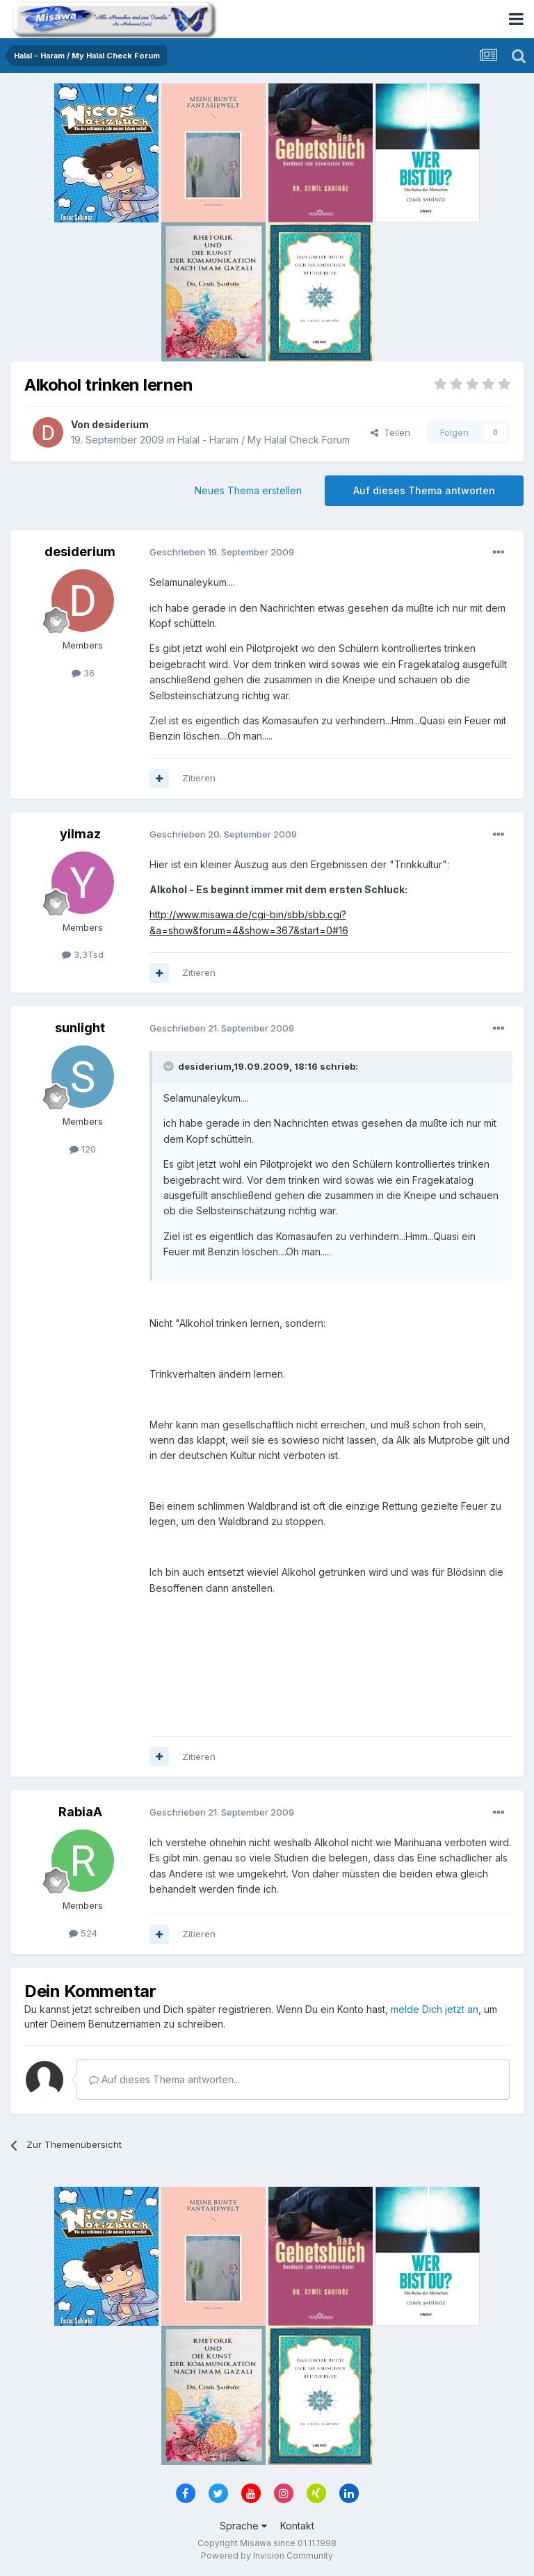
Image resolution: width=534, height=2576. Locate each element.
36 (83, 672)
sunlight (80, 1027)
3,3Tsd (83, 954)
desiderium (120, 424)
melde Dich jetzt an (434, 2009)
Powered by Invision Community (267, 2555)
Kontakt (297, 2526)
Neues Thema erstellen (248, 490)
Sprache (243, 2526)
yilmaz (80, 833)
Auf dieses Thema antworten (424, 490)
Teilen (390, 432)
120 (83, 1149)
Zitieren (199, 777)
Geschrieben (221, 551)
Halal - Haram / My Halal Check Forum (263, 440)
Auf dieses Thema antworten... (164, 2079)
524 (83, 1933)
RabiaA (80, 1811)
